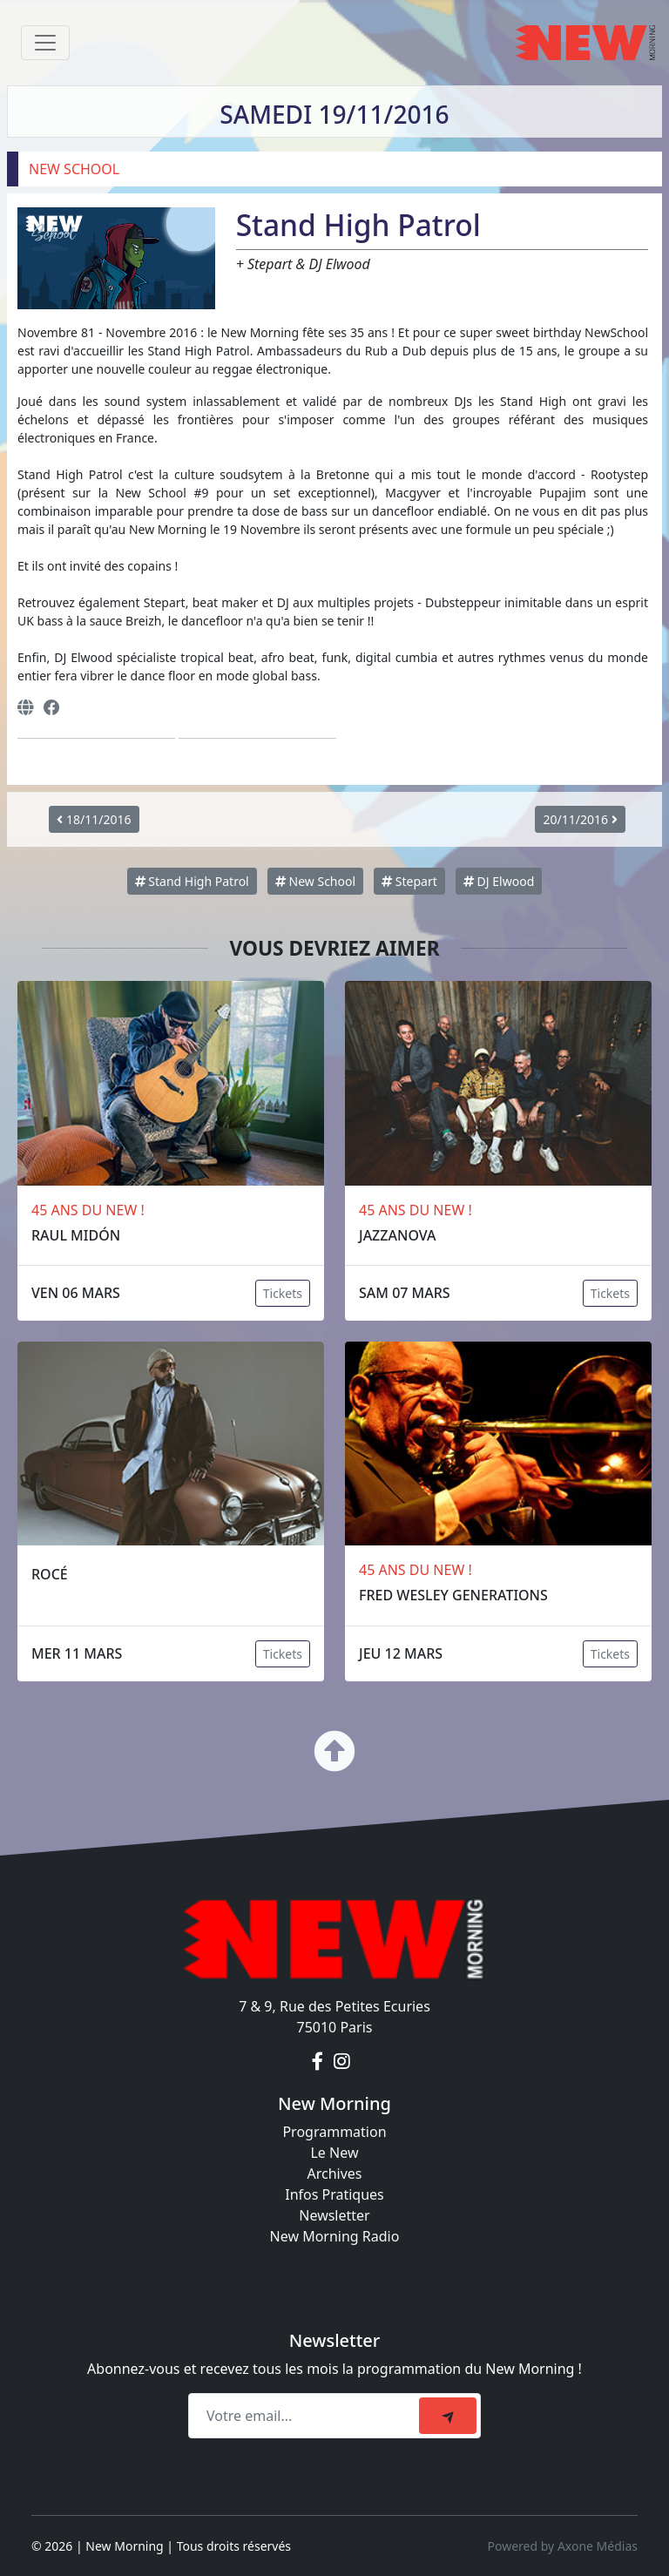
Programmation (334, 2131)
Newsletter (334, 2215)
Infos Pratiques (334, 2194)
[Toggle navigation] (45, 42)
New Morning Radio (335, 2236)
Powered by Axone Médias (563, 2546)
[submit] (447, 2415)
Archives (334, 2173)
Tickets (282, 1293)
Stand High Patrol (192, 881)
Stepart (409, 881)
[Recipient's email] (306, 2415)
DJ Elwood (498, 881)
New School (315, 881)
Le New (334, 2152)
